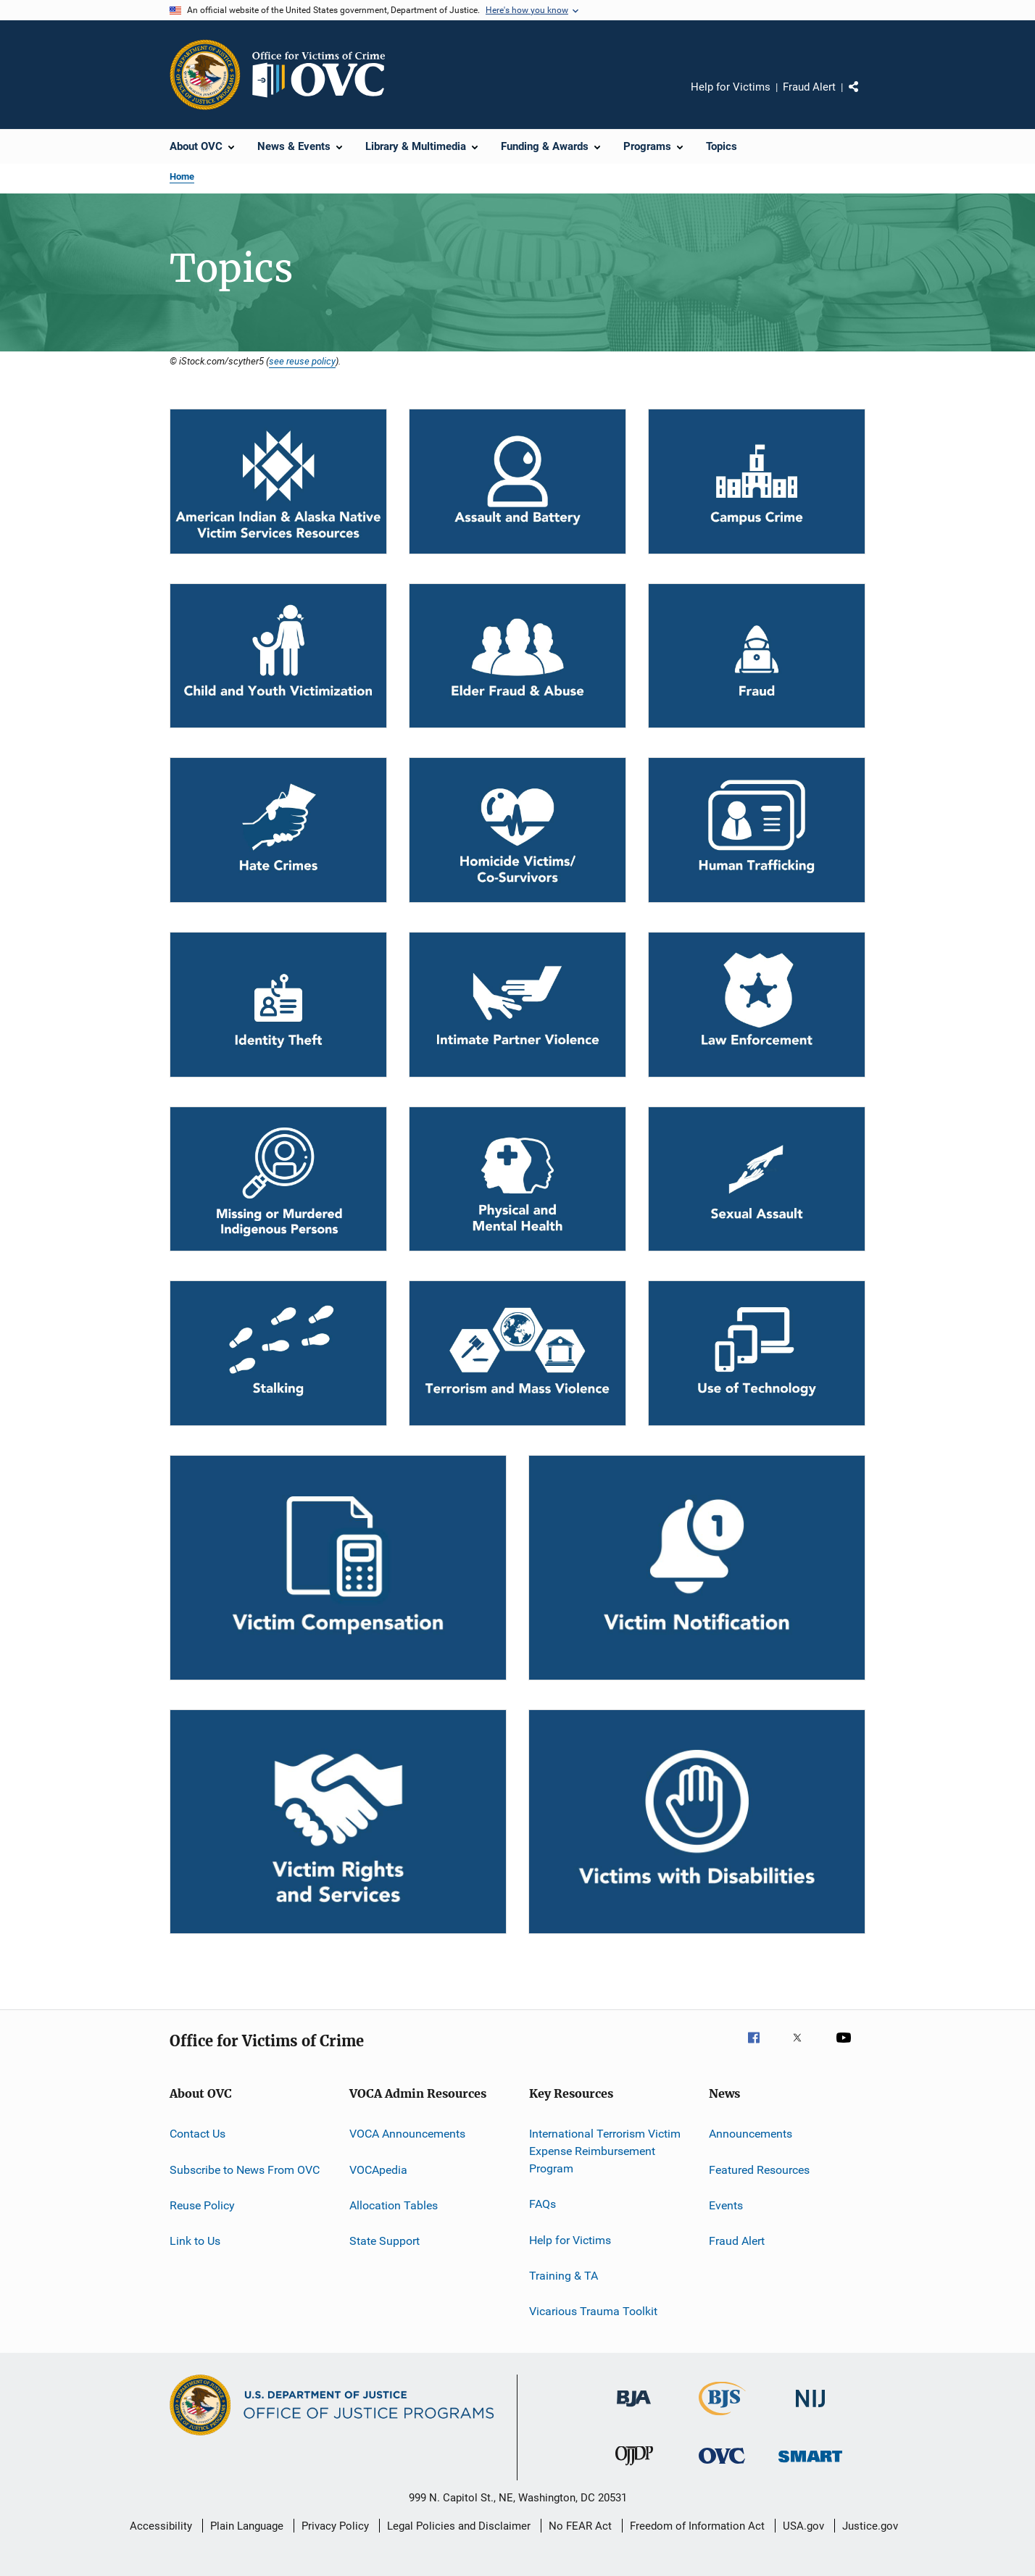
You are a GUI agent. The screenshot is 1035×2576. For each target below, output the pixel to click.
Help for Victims (730, 86)
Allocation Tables (393, 2205)
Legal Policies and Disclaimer (459, 2526)
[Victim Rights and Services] (338, 1822)
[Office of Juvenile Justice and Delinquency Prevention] (634, 2468)
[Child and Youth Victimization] (278, 656)
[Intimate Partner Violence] (517, 1005)
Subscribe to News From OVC (245, 2169)
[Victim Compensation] (338, 1568)
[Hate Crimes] (278, 830)
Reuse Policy (202, 2205)
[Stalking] (278, 1353)
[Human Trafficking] (757, 830)
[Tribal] (278, 481)
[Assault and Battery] (517, 481)
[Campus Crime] (757, 481)
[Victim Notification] (697, 1568)
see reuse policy (302, 360)
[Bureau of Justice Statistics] (722, 2418)
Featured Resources (759, 2169)
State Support (384, 2241)
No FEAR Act (580, 2526)
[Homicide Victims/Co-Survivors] (517, 830)
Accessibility (161, 2526)
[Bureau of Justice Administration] (634, 2409)
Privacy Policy (335, 2526)
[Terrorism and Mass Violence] (517, 1353)
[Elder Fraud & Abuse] (517, 656)
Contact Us (197, 2134)
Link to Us (195, 2241)
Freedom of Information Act (697, 2526)
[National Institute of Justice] (810, 2409)
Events (726, 2205)
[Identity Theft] (278, 1005)
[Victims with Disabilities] (697, 1822)
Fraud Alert (809, 86)
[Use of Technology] (757, 1353)
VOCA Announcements (407, 2134)
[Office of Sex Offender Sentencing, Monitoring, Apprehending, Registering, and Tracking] (810, 2465)
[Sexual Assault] (757, 1179)
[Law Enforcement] (757, 1005)
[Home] (324, 74)
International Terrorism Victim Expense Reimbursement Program (605, 2151)
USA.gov (803, 2526)
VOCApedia (378, 2169)
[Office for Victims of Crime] (722, 2466)
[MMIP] (278, 1179)
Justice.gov (870, 2526)
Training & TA (563, 2276)
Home (182, 176)
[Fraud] (757, 656)
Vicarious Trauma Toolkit (593, 2311)
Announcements (750, 2134)
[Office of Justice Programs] (205, 74)
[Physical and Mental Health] (517, 1179)
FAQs (542, 2204)
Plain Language (246, 2526)
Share (865, 97)
